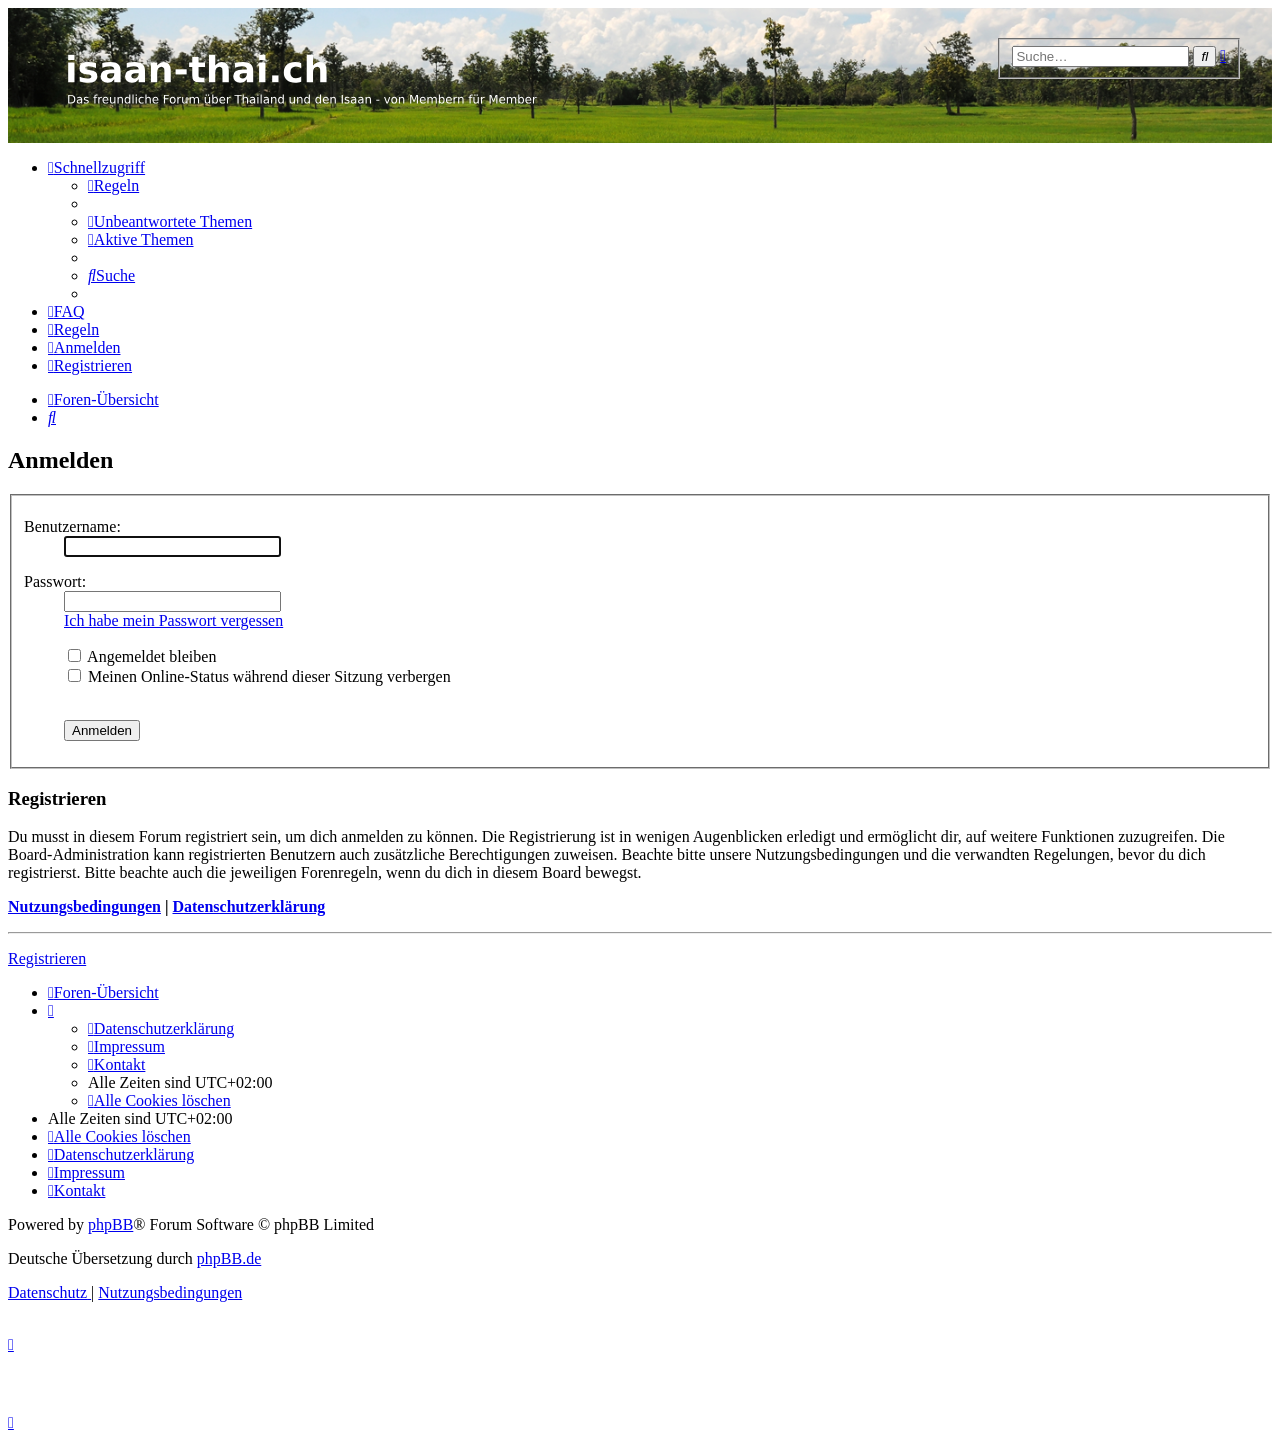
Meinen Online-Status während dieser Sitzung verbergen (259, 676)
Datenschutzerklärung (248, 906)
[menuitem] (113, 185)
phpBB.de (229, 1258)
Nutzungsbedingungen (84, 906)
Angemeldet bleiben (142, 656)
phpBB (110, 1224)
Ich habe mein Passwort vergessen (173, 620)
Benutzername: (72, 526)
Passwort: (55, 581)
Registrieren (47, 958)
